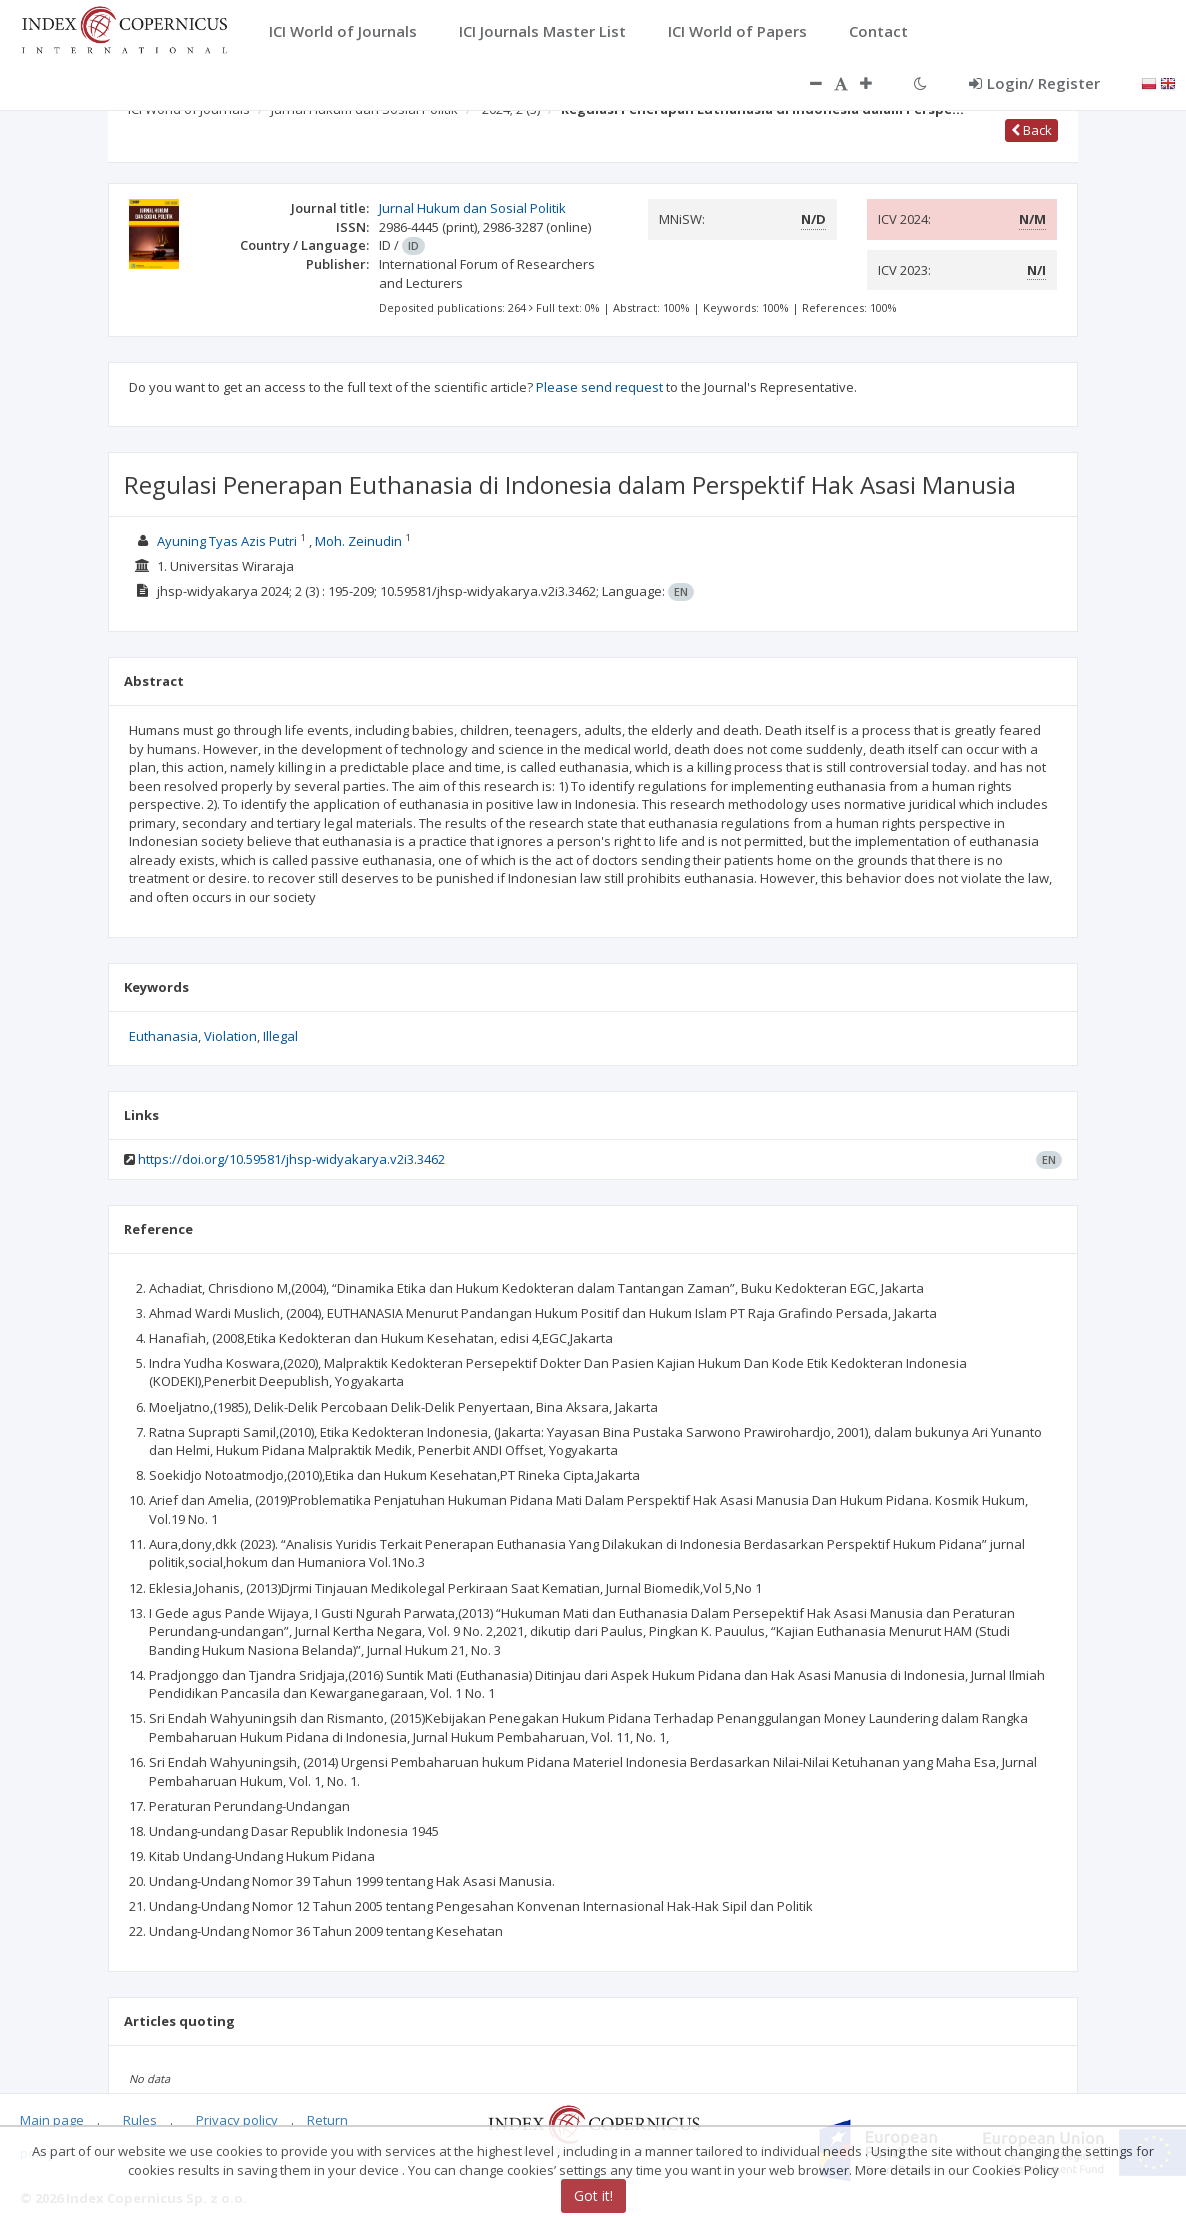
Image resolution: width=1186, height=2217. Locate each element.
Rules (140, 2120)
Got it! (593, 2195)
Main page (52, 2120)
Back (1031, 130)
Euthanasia (163, 1036)
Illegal (280, 1036)
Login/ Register (1034, 83)
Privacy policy (237, 2120)
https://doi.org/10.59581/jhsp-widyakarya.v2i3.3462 (291, 1159)
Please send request (599, 387)
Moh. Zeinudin (360, 541)
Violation (230, 1036)
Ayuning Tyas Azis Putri (228, 541)
